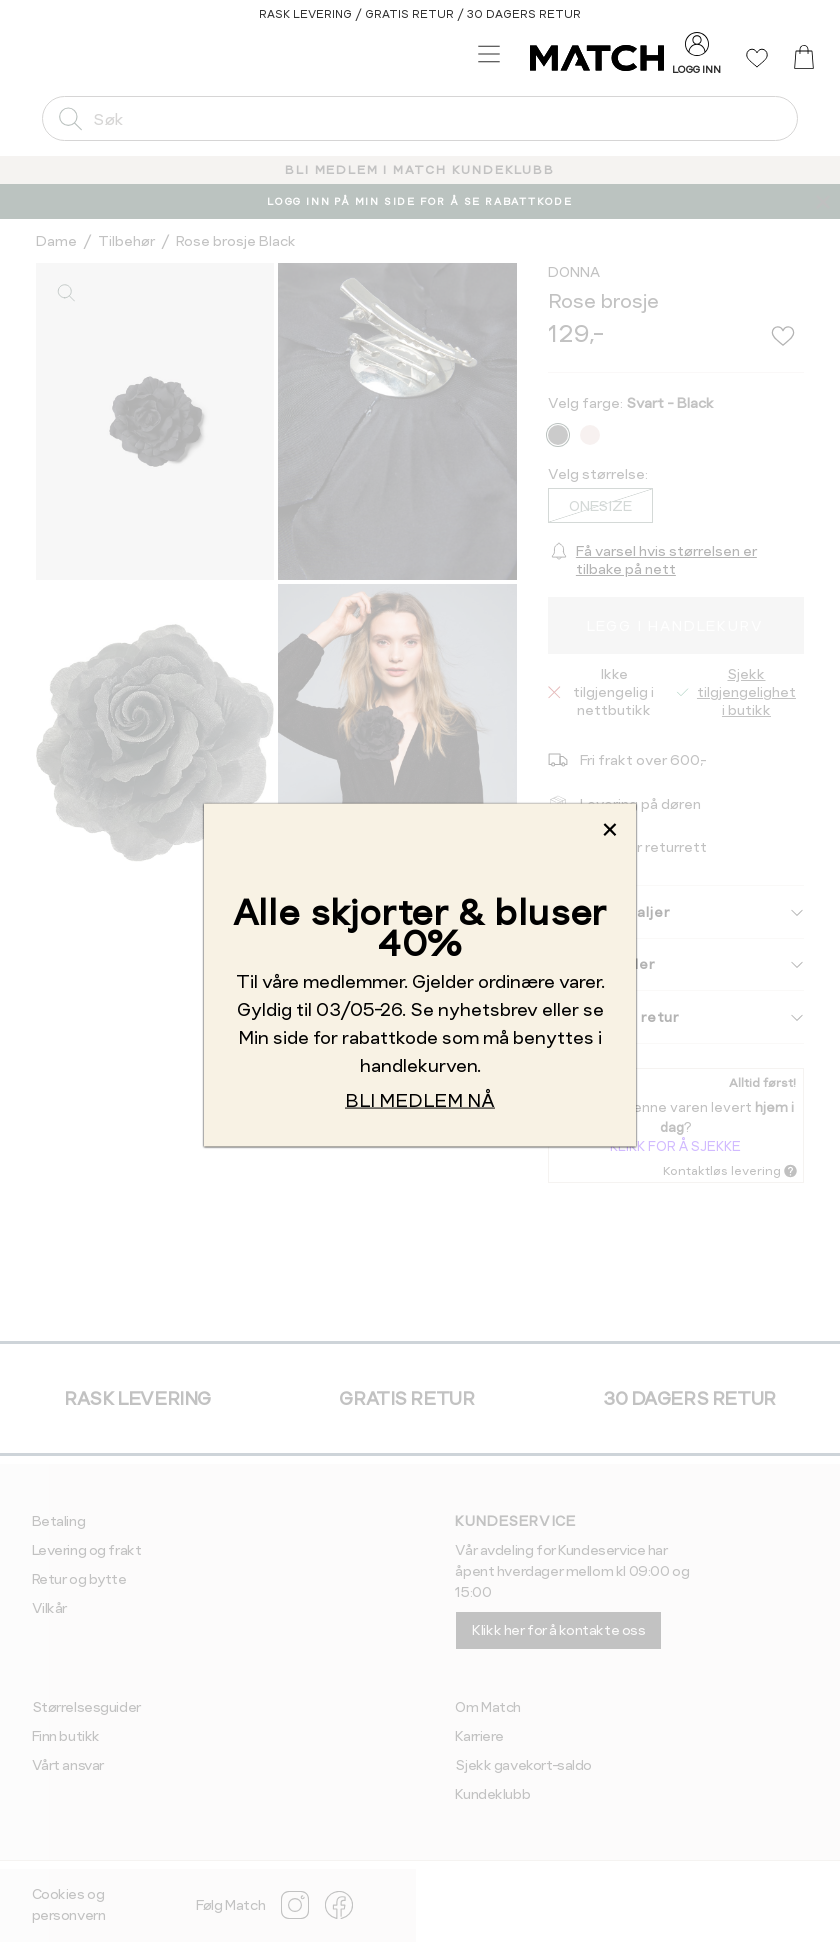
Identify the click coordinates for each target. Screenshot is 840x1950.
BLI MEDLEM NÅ (420, 1100)
